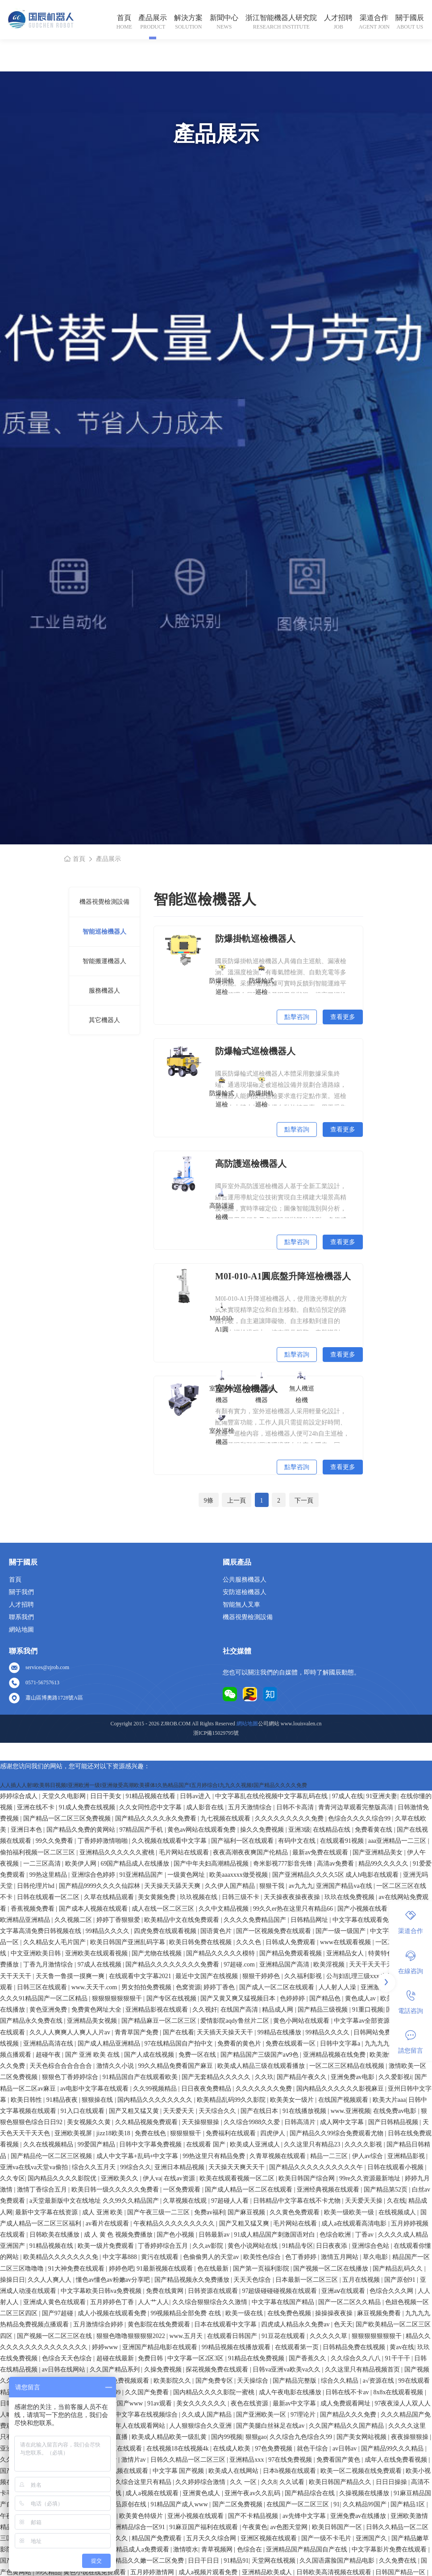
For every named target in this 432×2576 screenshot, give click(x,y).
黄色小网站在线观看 (302, 2020)
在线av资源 (180, 2178)
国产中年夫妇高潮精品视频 (212, 1863)
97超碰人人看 (230, 2200)
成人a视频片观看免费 (209, 2572)
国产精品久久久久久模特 (221, 1953)
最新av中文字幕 (295, 2403)
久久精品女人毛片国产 (55, 1942)
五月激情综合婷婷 (99, 2324)
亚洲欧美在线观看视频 (97, 1953)
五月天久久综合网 (212, 2538)
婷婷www (106, 2347)
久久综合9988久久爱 (253, 2122)
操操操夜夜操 (334, 2313)
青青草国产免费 (137, 2032)
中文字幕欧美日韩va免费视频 (102, 2291)
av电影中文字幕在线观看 (95, 2088)
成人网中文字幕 (343, 2122)
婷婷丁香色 (220, 1987)
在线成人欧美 (232, 2448)
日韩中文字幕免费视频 (151, 2144)
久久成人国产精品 (207, 2414)
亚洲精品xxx (247, 2459)
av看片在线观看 (108, 2223)
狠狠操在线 (98, 2099)
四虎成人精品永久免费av (296, 2324)
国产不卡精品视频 (254, 2516)
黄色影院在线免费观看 (160, 2324)
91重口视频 (367, 2009)
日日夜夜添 (332, 2245)
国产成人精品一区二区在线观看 (249, 2189)
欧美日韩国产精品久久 (341, 2482)
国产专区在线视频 (172, 1998)
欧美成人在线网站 (234, 2470)
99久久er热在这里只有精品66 (293, 1908)
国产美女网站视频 (362, 2437)
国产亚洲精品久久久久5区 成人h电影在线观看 (336, 1874)
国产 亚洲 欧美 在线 (93, 2054)
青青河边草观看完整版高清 (356, 1807)
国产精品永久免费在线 (32, 2020)
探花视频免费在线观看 (218, 2369)
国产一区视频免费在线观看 (274, 1931)
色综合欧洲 (336, 2234)
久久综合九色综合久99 (302, 2437)
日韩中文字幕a (341, 2043)
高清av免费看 (336, 1863)
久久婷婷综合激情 (201, 2482)
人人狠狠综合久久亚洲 (201, 2425)
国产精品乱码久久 (398, 2268)
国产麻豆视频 (247, 2212)
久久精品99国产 (365, 2504)
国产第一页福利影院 (262, 2268)
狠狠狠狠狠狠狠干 (118, 1998)
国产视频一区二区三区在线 (55, 2336)
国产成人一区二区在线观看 (277, 1987)
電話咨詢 (410, 2002)
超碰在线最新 (116, 2358)
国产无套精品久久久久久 (217, 2077)
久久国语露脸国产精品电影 (337, 2560)
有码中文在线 (297, 1840)
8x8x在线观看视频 (399, 2392)
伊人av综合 (368, 2156)
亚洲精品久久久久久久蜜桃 (117, 1852)
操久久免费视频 (263, 1829)
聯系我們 (21, 1617)
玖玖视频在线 (199, 1897)
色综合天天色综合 (68, 2358)
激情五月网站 (340, 2257)
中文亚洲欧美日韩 (36, 1953)
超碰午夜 (49, 2054)
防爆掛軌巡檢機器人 (255, 939)
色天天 (343, 2324)
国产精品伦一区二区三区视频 (52, 2156)
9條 (208, 1500)
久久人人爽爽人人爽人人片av (70, 2032)
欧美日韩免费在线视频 (201, 1942)
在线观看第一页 (297, 2347)
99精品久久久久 (108, 1931)
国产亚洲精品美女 (378, 1852)
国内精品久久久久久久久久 (155, 2099)
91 (336, 2504)
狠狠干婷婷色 (262, 1976)
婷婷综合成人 (19, 1796)
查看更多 (342, 1017)
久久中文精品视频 (224, 1908)
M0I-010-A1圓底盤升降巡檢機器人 (283, 1276)
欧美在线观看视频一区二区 (237, 2178)
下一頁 (304, 1500)
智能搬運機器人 (104, 961)
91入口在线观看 (83, 2111)
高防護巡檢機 (221, 1203)
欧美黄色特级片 (142, 2516)
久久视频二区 (74, 1919)
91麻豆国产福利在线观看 (204, 2527)
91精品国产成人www (179, 2504)
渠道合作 (374, 17)
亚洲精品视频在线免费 (335, 2054)
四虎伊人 (273, 2133)
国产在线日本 (260, 2111)
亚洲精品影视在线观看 (157, 2009)
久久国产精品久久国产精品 (347, 2425)
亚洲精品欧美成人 (268, 2572)
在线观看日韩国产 (233, 2336)
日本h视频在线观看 (290, 2470)
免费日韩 (151, 2358)
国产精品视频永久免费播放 (192, 2279)
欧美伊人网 (81, 1863)
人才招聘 (338, 17)
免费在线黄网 (165, 2291)
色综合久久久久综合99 (360, 1818)
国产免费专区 (215, 2380)
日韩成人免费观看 (291, 1942)
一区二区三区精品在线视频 (347, 2065)
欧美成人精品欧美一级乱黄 (170, 2437)
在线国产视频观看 (344, 2099)
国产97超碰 (58, 2313)
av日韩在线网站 (64, 2369)
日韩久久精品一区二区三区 (188, 2459)
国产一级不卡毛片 (327, 2538)
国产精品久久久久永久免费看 (156, 1818)
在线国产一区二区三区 (298, 2504)
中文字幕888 (121, 2257)
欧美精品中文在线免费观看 (182, 1919)
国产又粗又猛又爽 (245, 2223)
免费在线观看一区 (291, 2043)
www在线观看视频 (346, 1942)
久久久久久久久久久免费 (290, 1818)
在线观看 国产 (206, 2144)
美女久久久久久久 (202, 2403)
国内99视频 (226, 2437)
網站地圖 (21, 1629)
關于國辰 (409, 17)
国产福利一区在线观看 (243, 1840)
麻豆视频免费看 (380, 2313)
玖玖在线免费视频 (350, 1897)
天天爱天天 (179, 2111)
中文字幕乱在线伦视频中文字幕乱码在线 (272, 1796)
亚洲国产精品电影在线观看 (160, 2347)
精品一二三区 (329, 2156)
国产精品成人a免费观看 (137, 2549)
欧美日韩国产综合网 (307, 2178)
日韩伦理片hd (36, 1886)
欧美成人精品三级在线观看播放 (262, 2065)
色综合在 (250, 2549)
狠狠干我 (272, 1886)
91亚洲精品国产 (142, 1874)
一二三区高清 (42, 1863)
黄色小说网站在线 (253, 2245)
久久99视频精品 (156, 2088)
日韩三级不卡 (241, 1897)
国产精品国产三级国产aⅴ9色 (260, 2054)
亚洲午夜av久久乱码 (253, 2493)
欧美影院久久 (173, 2380)
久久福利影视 (304, 1976)
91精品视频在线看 (151, 1796)
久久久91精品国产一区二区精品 (44, 1998)
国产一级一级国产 (341, 1931)
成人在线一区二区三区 (164, 1908)
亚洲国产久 (372, 2538)
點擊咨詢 (296, 1017)
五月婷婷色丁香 (113, 2302)
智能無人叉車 (241, 1604)
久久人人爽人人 (50, 2279)
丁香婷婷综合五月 (164, 2245)
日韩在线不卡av (347, 2392)
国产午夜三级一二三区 (159, 2212)
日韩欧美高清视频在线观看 (334, 2572)
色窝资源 (188, 1987)
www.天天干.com (95, 1987)
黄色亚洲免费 (49, 2009)
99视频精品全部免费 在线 (186, 2313)
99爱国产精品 (97, 2144)
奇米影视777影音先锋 (283, 1863)
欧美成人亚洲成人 (256, 2144)
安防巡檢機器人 (244, 1592)
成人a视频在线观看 (152, 2493)
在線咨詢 (410, 1962)
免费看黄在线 (374, 1829)
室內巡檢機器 (221, 1386)
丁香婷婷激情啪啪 (103, 1840)
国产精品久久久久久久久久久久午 (317, 2167)
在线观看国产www (118, 2403)
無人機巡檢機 (301, 1386)
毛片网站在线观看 (185, 1852)
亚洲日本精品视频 (180, 2167)
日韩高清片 (300, 2122)
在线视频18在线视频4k (178, 2448)
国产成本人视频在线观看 (94, 1908)
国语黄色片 (216, 1931)
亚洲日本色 (27, 1829)
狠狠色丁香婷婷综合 (71, 2077)
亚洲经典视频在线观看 (329, 2189)
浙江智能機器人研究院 (281, 17)
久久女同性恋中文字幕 (151, 1807)
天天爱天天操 (364, 2200)
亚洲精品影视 (407, 2156)
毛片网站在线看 (296, 2223)
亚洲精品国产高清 (285, 1964)
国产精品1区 (408, 2504)
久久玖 (264, 2077)
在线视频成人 (398, 2212)
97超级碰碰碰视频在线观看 (280, 2291)
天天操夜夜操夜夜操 (293, 1897)
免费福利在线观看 (232, 2133)
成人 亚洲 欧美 (103, 2212)
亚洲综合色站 (371, 2245)
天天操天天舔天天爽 (173, 1886)
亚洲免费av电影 (353, 2077)
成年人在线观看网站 (138, 2425)
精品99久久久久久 (384, 1863)
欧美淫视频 (329, 1964)
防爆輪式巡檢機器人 (255, 1051)
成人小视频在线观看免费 (113, 2313)
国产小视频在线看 (363, 1908)
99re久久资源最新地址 (370, 2178)
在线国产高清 (240, 2009)
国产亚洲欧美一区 (262, 2414)
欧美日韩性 (27, 2099)
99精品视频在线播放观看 (237, 2347)
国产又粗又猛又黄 (135, 2111)
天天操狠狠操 (201, 2122)
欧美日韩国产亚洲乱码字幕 (128, 1942)
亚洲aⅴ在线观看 (344, 2291)
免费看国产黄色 (339, 2459)
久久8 (269, 2482)
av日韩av (345, 2448)
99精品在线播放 (280, 2032)
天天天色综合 (253, 2279)
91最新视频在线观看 (166, 2268)
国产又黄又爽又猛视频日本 (238, 1998)
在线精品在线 (332, 1829)
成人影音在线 (205, 1807)
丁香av (365, 2234)
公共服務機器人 (244, 1579)
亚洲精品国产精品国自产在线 (307, 2549)
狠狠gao (256, 2437)
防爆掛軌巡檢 (221, 978)
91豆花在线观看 (284, 2336)
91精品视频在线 (52, 2245)
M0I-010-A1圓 (222, 1316)
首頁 (124, 17)
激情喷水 (185, 2549)
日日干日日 (204, 2560)
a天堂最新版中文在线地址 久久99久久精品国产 (94, 2200)
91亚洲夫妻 (381, 1796)
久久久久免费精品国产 (256, 1919)
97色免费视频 (274, 2448)
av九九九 (301, 1886)
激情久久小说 (116, 2065)
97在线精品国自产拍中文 (179, 2043)
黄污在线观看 (160, 2257)
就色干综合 (313, 2448)
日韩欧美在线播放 (55, 2234)
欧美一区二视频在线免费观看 (361, 2470)
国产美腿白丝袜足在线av (271, 2425)
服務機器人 (104, 990)
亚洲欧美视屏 (74, 2133)
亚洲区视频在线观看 (270, 2538)
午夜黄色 (254, 2527)
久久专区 (12, 2178)
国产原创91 (400, 2279)
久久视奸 (204, 2009)
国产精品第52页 (386, 2189)
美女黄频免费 (157, 1897)
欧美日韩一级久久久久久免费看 (116, 2189)
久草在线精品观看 (110, 1897)
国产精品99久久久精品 (393, 2448)
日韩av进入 (196, 1796)
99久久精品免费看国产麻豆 (176, 2065)
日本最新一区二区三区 (307, 2279)
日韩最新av (215, 2234)
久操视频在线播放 (365, 2493)
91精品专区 (297, 2245)
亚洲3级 (299, 1829)
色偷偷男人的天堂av (212, 2257)
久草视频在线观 (185, 2200)
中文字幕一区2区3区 (196, 2358)
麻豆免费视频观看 (125, 2380)
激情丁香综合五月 (43, 2189)
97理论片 (304, 2414)
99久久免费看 (55, 1840)
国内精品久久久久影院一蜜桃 (214, 2392)
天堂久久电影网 (64, 1796)
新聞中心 (224, 17)
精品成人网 (278, 2009)
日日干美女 (106, 1796)
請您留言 (410, 2042)
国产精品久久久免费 (349, 2414)
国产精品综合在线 (310, 2493)
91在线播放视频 (305, 2111)
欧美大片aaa (389, 2099)
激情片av (134, 2459)
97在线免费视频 (291, 2459)
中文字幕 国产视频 (179, 2470)
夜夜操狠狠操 (410, 2437)
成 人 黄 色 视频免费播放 (119, 2234)
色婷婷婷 (293, 1998)
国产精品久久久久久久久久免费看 (173, 1964)
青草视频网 (217, 2549)
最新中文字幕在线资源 (47, 2212)
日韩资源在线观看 (214, 2291)
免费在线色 (151, 2133)
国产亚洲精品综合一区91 (131, 2527)
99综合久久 (135, 2167)
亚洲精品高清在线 (49, 2043)
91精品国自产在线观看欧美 (141, 2077)
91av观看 (160, 2403)
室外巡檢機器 (221, 1428)
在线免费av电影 (395, 2111)
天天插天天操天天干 (226, 2032)
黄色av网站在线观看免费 (202, 1829)
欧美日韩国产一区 (338, 2527)
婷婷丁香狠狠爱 (119, 1919)
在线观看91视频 (343, 1840)
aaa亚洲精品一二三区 (398, 1840)
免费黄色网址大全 (97, 2009)
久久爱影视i (394, 2077)
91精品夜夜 (62, 2099)
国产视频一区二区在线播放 (331, 2268)
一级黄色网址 (187, 1874)
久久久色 (249, 1942)
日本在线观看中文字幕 (226, 2324)
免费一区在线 (198, 2054)
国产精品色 (325, 1998)
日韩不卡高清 (296, 1807)
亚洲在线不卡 (36, 1807)
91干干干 (398, 2358)
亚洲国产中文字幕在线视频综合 (134, 2414)
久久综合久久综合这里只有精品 (128, 2482)
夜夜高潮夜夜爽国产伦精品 (251, 1852)
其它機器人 (104, 1020)
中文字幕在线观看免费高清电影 (377, 1919)
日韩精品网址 (310, 1919)
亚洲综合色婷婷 (94, 1874)
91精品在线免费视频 (257, 2358)
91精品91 (236, 2560)
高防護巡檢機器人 (251, 1164)
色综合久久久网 (392, 2291)
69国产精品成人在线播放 (135, 1863)
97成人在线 (347, 1796)
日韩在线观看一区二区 (49, 1897)
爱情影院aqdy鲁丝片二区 (235, 2020)
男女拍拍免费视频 (147, 1987)
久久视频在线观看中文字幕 (170, 1840)
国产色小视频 (176, 2234)
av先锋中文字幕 (305, 2516)
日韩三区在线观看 (43, 1987)
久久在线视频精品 (49, 2144)
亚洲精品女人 (346, 1953)
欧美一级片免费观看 (107, 2245)
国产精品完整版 (295, 2380)
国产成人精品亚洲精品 (110, 2043)
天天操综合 (253, 2380)
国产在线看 (178, 2032)
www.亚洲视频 (350, 2111)
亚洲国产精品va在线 (345, 1886)
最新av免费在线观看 (321, 1852)
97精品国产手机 (142, 1829)
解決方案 (188, 17)
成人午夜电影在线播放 (291, 2392)
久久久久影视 (364, 2144)
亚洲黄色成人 (202, 2493)
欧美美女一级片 (293, 2099)
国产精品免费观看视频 (291, 1953)
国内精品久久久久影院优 (63, 2178)
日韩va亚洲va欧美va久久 (287, 2369)
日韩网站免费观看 (379, 2032)
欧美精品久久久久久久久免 (61, 2257)
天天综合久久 (218, 2111)
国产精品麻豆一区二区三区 (159, 2020)
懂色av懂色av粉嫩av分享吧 (113, 2279)
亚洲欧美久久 (120, 2178)
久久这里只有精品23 (313, 2144)
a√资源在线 (379, 2380)
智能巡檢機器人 (104, 931)
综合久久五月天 (94, 2167)
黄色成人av (361, 1998)
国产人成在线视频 (150, 2054)
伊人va (152, 2178)
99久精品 (48, 2572)
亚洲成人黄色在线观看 (55, 2302)
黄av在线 (402, 2347)
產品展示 (152, 17)
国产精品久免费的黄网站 (81, 1829)
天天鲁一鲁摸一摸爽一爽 (71, 1976)
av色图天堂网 (289, 2527)
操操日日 (12, 2279)
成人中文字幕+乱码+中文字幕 (138, 2156)
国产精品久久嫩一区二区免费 (144, 2560)
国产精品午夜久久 (302, 2077)
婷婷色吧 (121, 2268)
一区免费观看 (182, 2189)
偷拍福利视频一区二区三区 (38, 1852)
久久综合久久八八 (356, 2358)
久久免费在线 (398, 2560)
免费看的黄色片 (240, 2043)
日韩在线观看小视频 (396, 2167)
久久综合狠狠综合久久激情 (210, 2302)
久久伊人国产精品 (231, 1886)
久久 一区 (244, 2482)
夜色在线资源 (250, 2403)
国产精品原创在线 (122, 2504)
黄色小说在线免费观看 (95, 2572)
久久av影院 (208, 2245)
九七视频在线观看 (226, 1818)
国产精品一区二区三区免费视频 (67, 1818)
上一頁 (236, 1500)
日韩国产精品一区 (401, 2572)
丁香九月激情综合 (49, 1964)
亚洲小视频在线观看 (196, 2516)
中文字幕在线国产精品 (284, 2302)
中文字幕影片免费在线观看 (390, 2549)
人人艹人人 (153, 2302)
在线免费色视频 (290, 2313)
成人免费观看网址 (346, 2403)
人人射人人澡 (338, 1987)
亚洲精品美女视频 (93, 2020)
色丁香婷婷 (301, 2257)
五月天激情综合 (251, 1807)
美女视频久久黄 (89, 2122)
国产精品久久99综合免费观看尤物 (337, 2133)
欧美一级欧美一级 (350, 2212)
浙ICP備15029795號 (216, 1733)
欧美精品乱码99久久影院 (232, 2099)
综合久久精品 (340, 2380)
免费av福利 (209, 2212)
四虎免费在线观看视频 (166, 1931)
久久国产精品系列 (115, 2369)
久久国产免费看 (147, 2392)
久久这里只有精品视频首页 (363, 2369)
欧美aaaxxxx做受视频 (239, 1874)
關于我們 (21, 1592)
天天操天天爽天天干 (237, 2167)
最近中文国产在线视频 (207, 1976)
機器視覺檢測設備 (104, 901)
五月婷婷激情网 (153, 2572)
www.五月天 (186, 2336)
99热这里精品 (49, 1874)
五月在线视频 (362, 2279)
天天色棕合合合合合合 (61, 2065)
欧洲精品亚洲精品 (26, 1919)
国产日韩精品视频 (394, 2122)
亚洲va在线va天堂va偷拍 (34, 2167)
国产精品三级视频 (323, 2009)
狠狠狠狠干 (186, 2133)
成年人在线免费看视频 (397, 2459)
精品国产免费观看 (157, 2538)
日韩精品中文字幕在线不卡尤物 (297, 2200)
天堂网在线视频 (274, 2560)
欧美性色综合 (262, 2257)
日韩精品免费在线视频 (355, 2347)
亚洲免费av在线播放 (359, 2516)
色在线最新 (213, 2268)
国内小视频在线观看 (121, 2470)
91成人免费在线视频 (88, 1807)
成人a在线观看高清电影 (354, 2223)
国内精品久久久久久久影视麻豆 (341, 2088)
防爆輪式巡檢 (261, 978)
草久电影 (376, 2257)
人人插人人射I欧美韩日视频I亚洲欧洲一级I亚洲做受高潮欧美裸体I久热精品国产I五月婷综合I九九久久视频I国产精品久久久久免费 (153, 1785)
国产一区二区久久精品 (350, 2302)
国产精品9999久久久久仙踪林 (100, 1886)
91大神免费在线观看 (77, 2268)
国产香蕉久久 (308, 2358)
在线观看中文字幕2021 (141, 1976)
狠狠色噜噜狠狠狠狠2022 (131, 2336)
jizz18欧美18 (114, 2133)
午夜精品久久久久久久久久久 (174, 2223)
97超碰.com (240, 1964)
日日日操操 (392, 2482)
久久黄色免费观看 (295, 2212)
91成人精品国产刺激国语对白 (275, 2234)
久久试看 (292, 2482)
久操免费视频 (163, 2369)
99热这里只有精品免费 (215, 2156)
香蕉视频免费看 (33, 1908)
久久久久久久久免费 (265, 2088)
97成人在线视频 (100, 1964)
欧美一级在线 (245, 2313)
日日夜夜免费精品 (207, 2088)
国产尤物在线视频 (157, 1953)
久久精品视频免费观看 (147, 2122)
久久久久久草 (329, 2336)
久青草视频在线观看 (278, 2156)
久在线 (396, 2200)
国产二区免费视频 (238, 2504)
